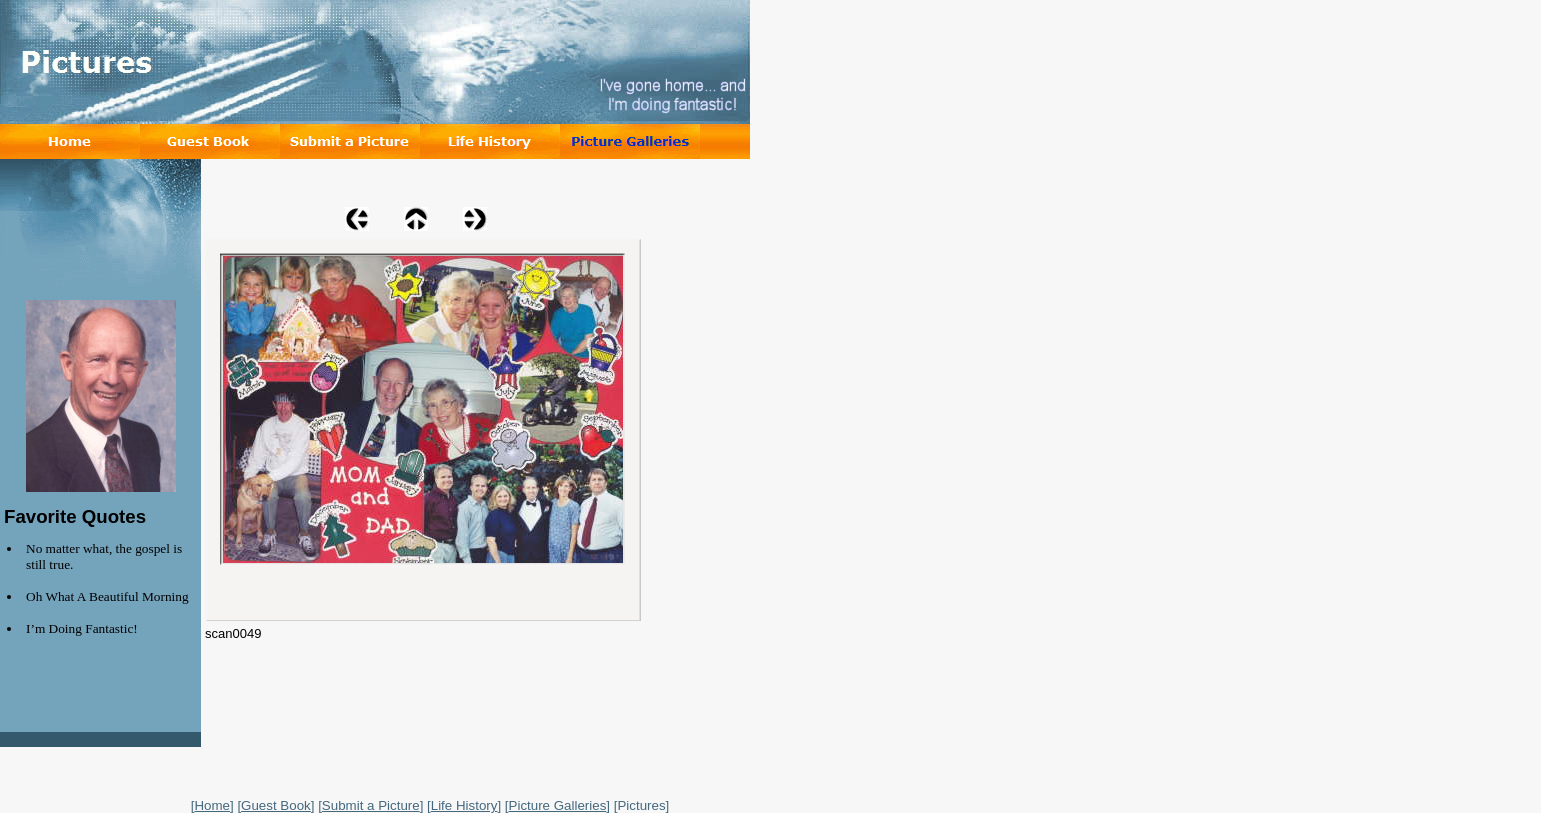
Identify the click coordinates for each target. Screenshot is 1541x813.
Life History (464, 805)
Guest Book (276, 805)
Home (212, 805)
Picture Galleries (558, 805)
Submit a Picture (371, 805)
